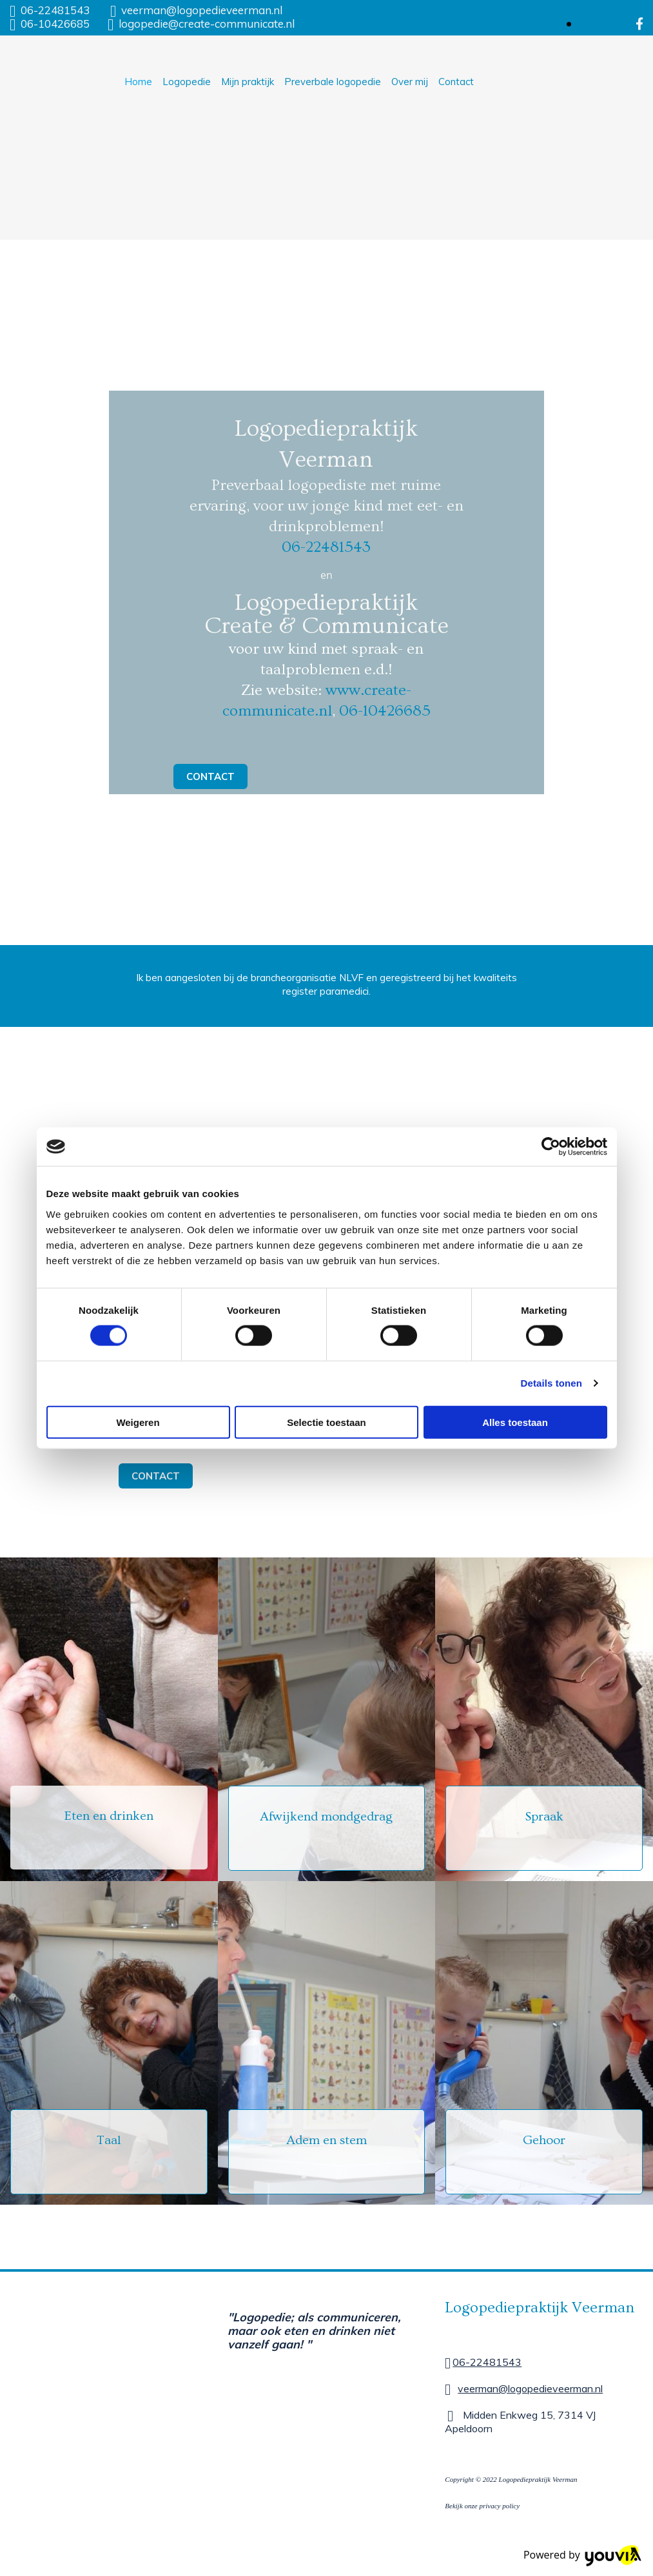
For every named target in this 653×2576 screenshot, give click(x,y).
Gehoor (544, 2140)
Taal (109, 2140)
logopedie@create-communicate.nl (207, 23)
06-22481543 (55, 10)
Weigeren (137, 1421)
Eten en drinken (108, 1816)
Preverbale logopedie (332, 81)
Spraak (544, 1817)
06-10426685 (55, 23)
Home (138, 81)
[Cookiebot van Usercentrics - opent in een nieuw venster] (550, 1146)
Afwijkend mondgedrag (326, 1817)
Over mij (409, 81)
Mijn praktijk (247, 81)
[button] (210, 776)
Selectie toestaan (326, 1421)
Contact (456, 81)
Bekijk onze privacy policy (482, 2506)
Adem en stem (326, 2140)
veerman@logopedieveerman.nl (201, 10)
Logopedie (186, 81)
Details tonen (551, 1383)
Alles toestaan (515, 1421)
